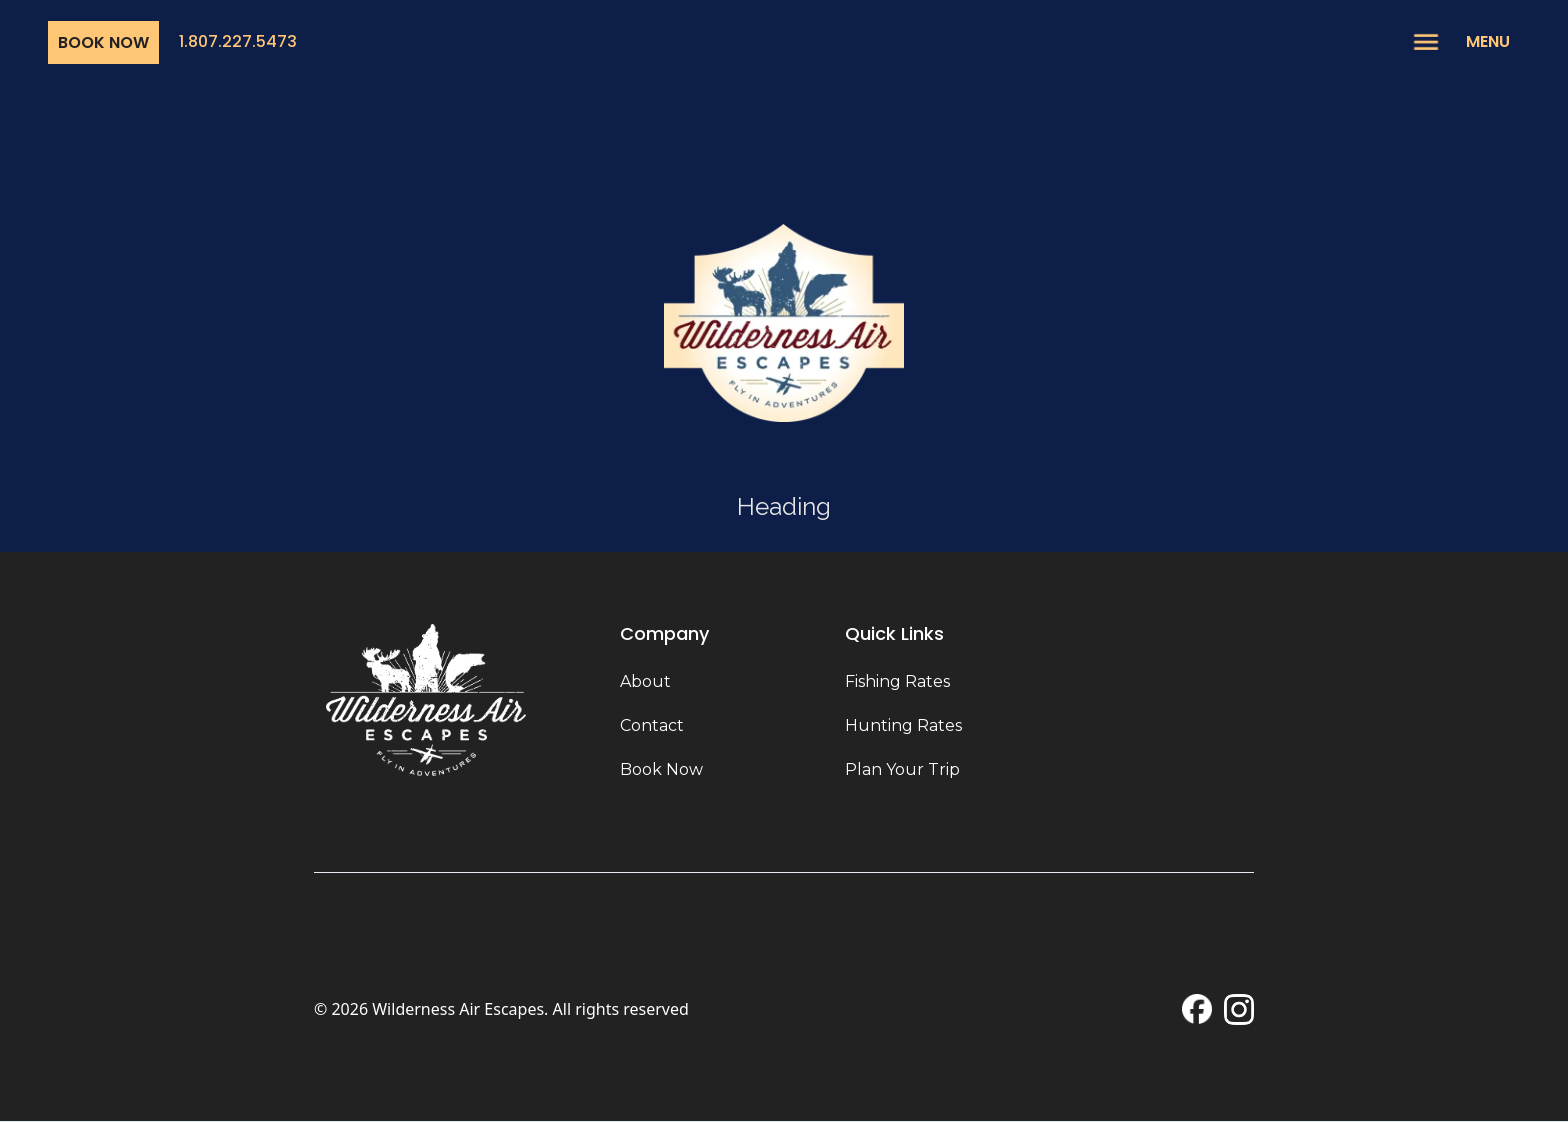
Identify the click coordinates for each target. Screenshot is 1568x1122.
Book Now (103, 42)
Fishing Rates (897, 681)
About (645, 681)
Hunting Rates (903, 725)
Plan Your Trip (902, 769)
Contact (652, 725)
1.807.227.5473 (238, 41)
